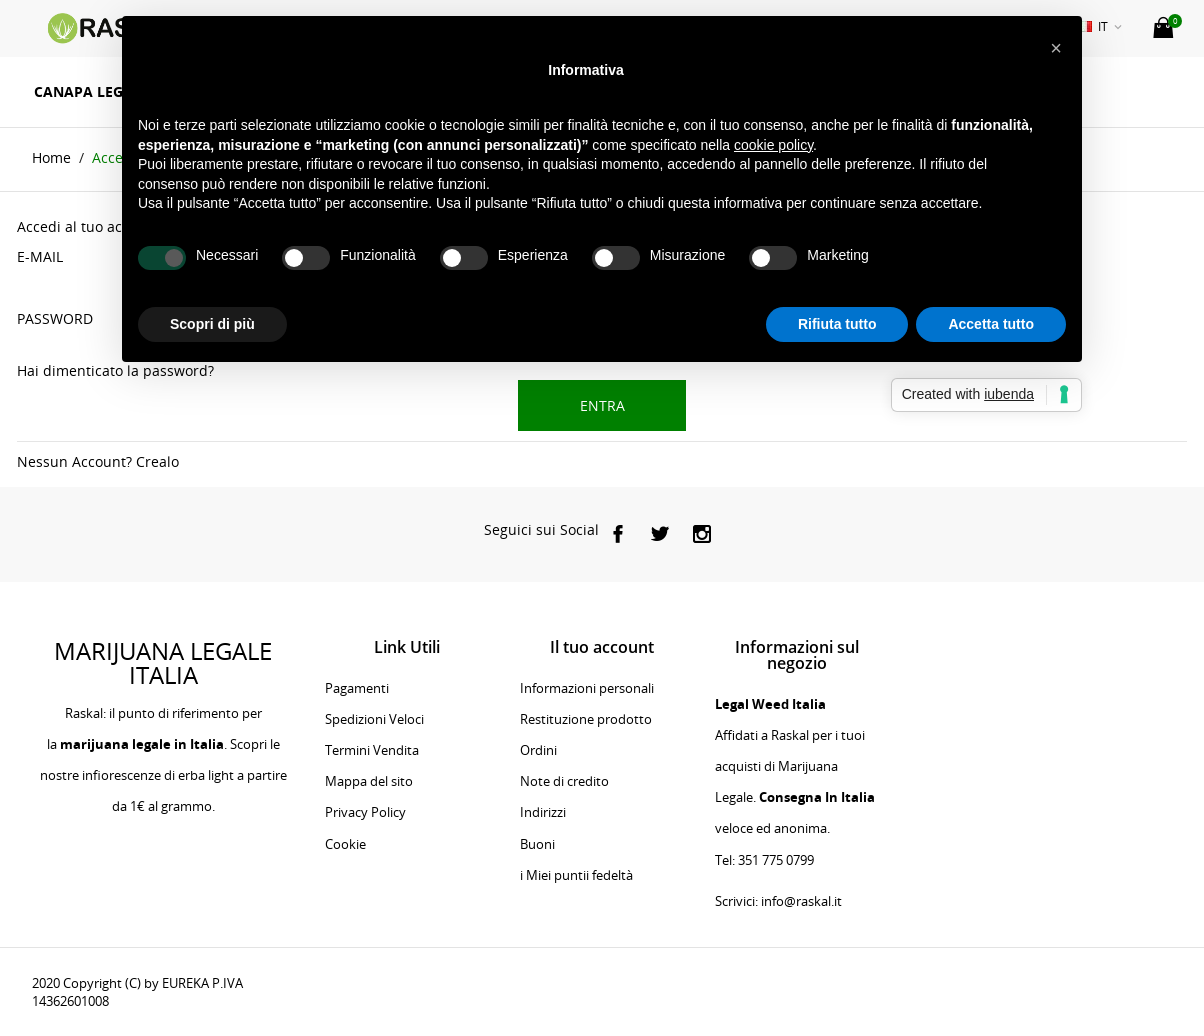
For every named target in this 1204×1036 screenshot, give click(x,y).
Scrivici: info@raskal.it (778, 901)
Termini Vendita (372, 750)
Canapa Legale (91, 91)
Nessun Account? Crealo (98, 461)
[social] (618, 534)
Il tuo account (602, 647)
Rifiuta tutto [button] (837, 324)
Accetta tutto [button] (991, 324)
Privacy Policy (365, 812)
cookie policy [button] (773, 145)
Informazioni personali (587, 688)
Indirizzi (543, 812)
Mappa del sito (369, 781)
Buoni (537, 844)
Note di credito (564, 781)
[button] (1056, 48)
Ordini (538, 750)
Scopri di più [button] (212, 324)
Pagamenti (357, 688)
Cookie (345, 844)
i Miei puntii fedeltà (576, 875)
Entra (602, 405)
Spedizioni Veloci (374, 719)
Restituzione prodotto (586, 719)
